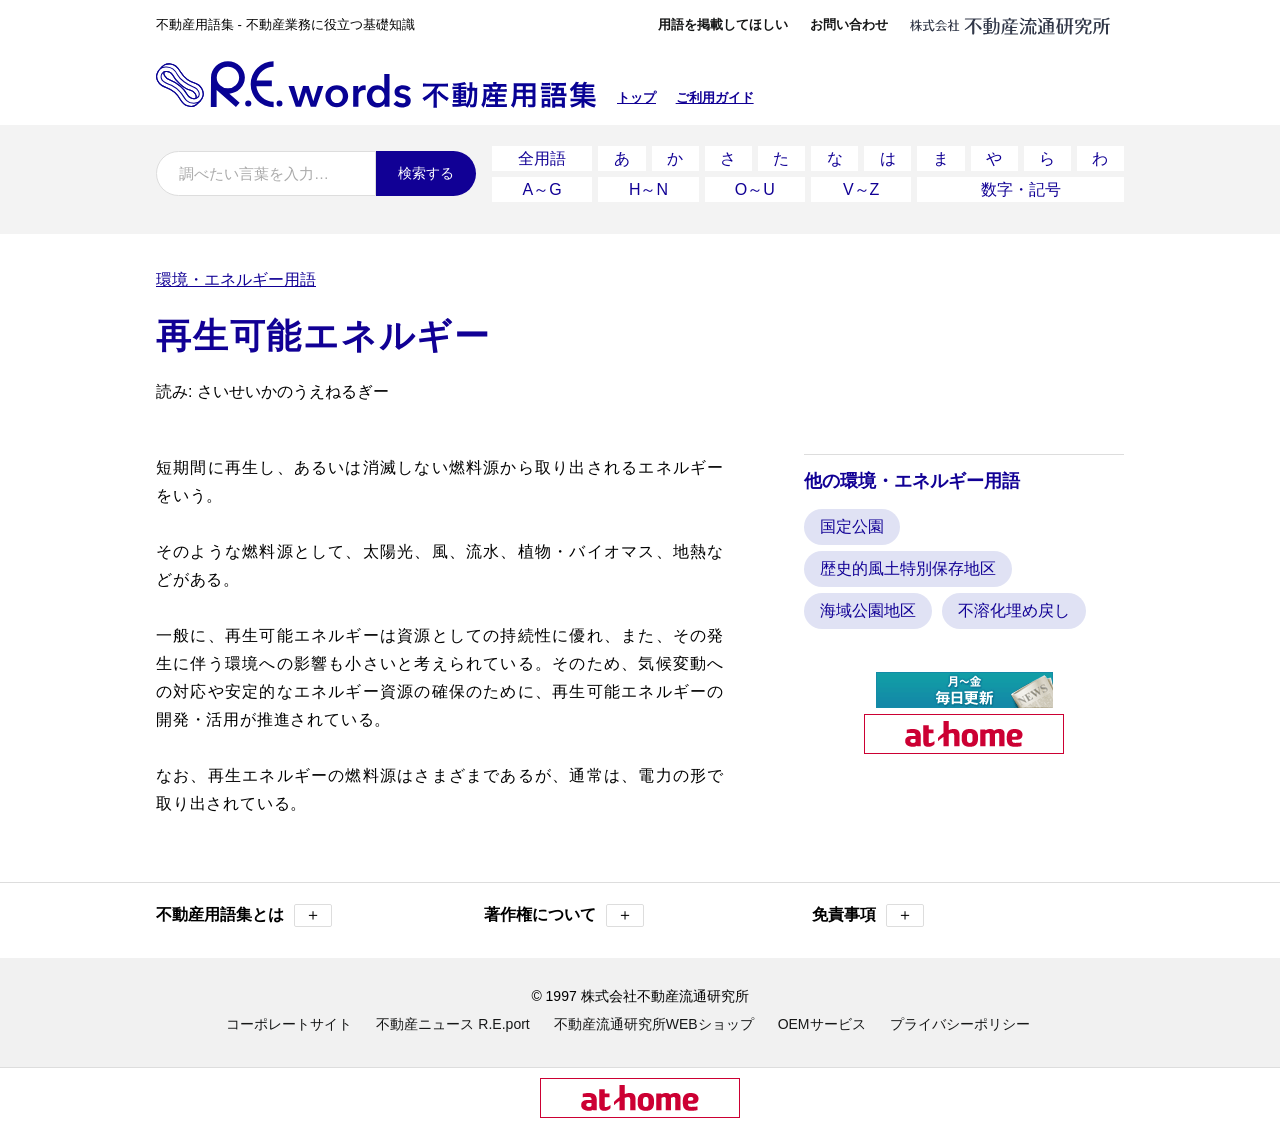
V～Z (861, 189)
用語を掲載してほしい (723, 24)
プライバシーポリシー (960, 1024)
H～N (648, 189)
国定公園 (852, 526)
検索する (426, 173)
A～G (542, 189)
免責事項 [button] (868, 915)
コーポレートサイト (289, 1024)
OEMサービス (822, 1024)
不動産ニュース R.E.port (452, 1024)
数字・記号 (1021, 189)
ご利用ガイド (715, 97)
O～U (755, 189)
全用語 (542, 158)
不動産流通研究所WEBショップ (654, 1024)
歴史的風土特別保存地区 (908, 568)
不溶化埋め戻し (1014, 610)
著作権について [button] (564, 915)
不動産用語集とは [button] (244, 915)
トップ (636, 97)
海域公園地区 (868, 610)
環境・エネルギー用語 (236, 279)
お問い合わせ (849, 24)
